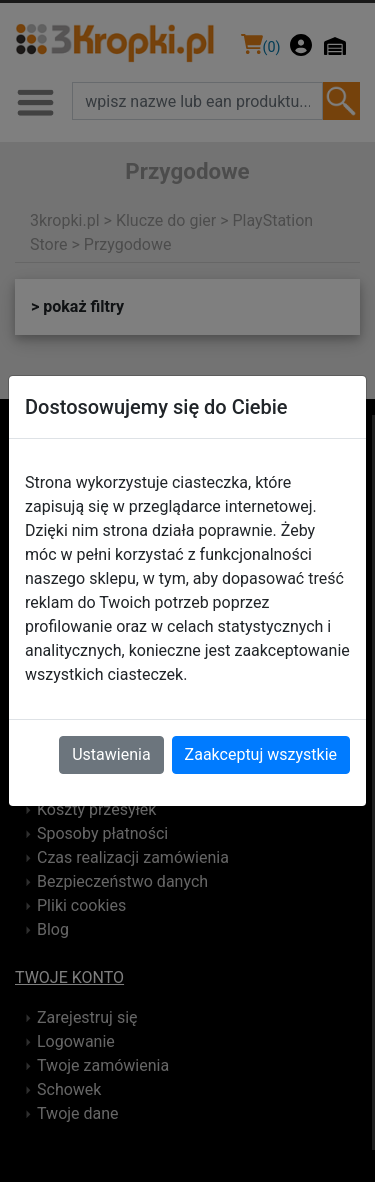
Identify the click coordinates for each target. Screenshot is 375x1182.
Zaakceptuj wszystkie (261, 754)
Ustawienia (111, 754)
